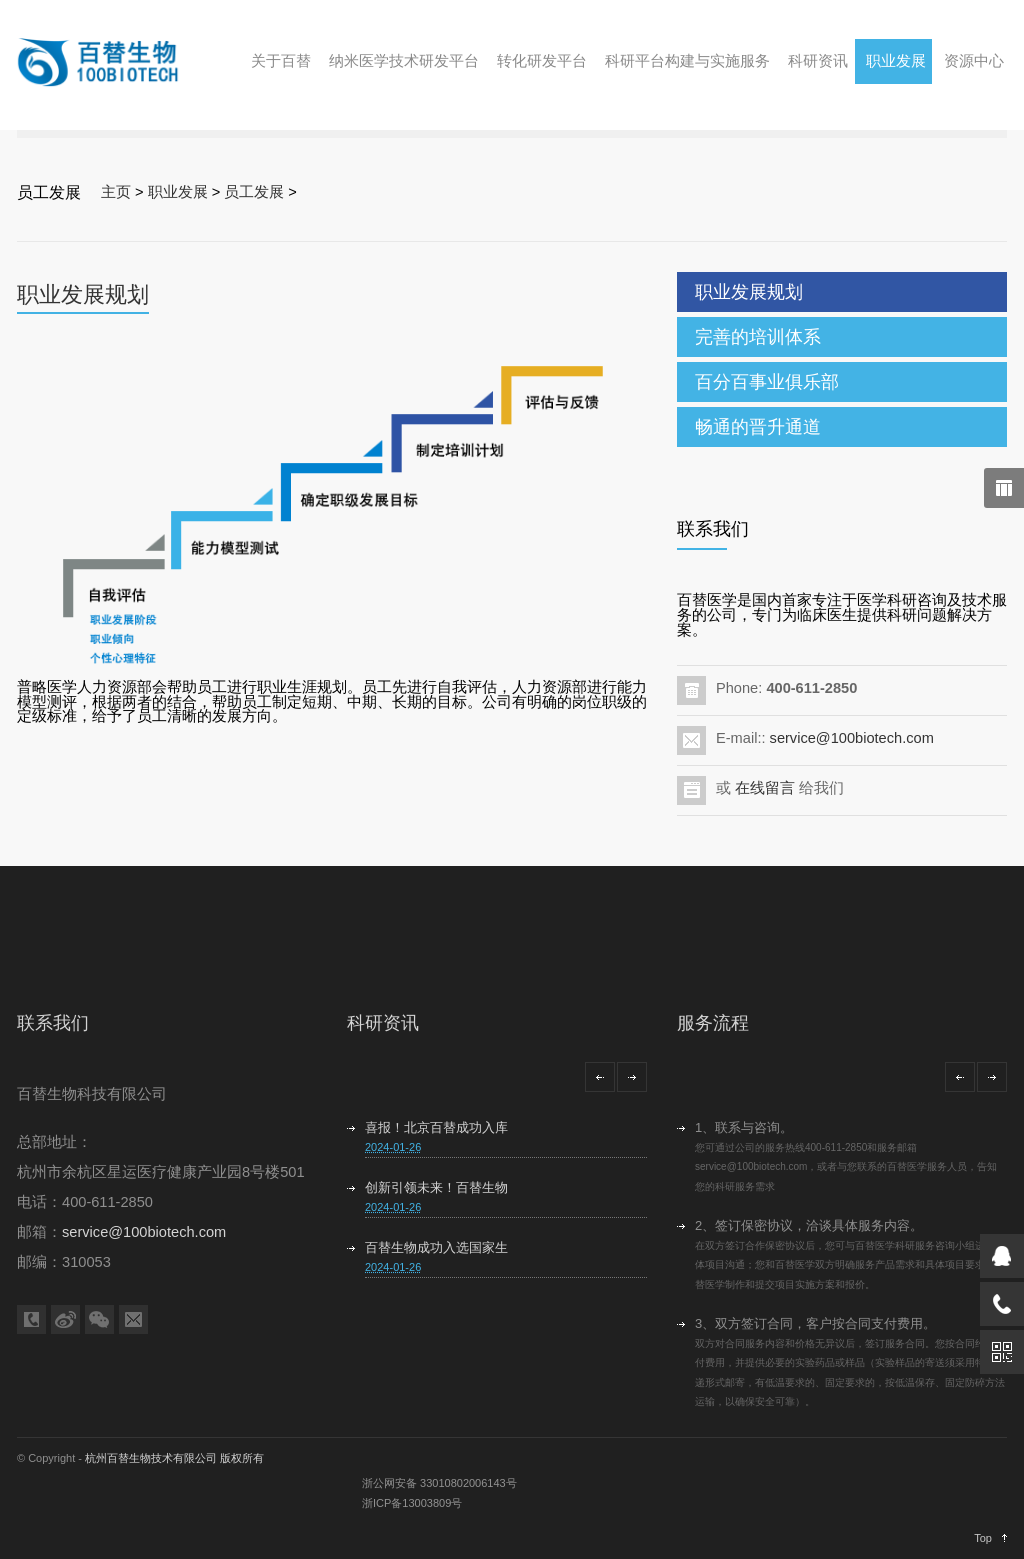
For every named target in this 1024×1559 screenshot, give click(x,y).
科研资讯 (818, 61)
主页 (116, 192)
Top (983, 1538)
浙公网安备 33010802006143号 (439, 1483)
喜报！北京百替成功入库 (436, 1127)
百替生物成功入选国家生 (436, 1247)
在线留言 (765, 788)
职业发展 (896, 61)
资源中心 (974, 61)
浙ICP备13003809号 (412, 1503)
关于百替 (281, 61)
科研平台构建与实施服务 (687, 61)
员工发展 (254, 192)
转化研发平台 (542, 61)
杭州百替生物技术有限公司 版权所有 (174, 1458)
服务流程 (713, 1023)
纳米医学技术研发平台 (404, 61)
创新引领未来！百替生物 (436, 1187)
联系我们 (53, 1023)
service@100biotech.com (852, 738)
